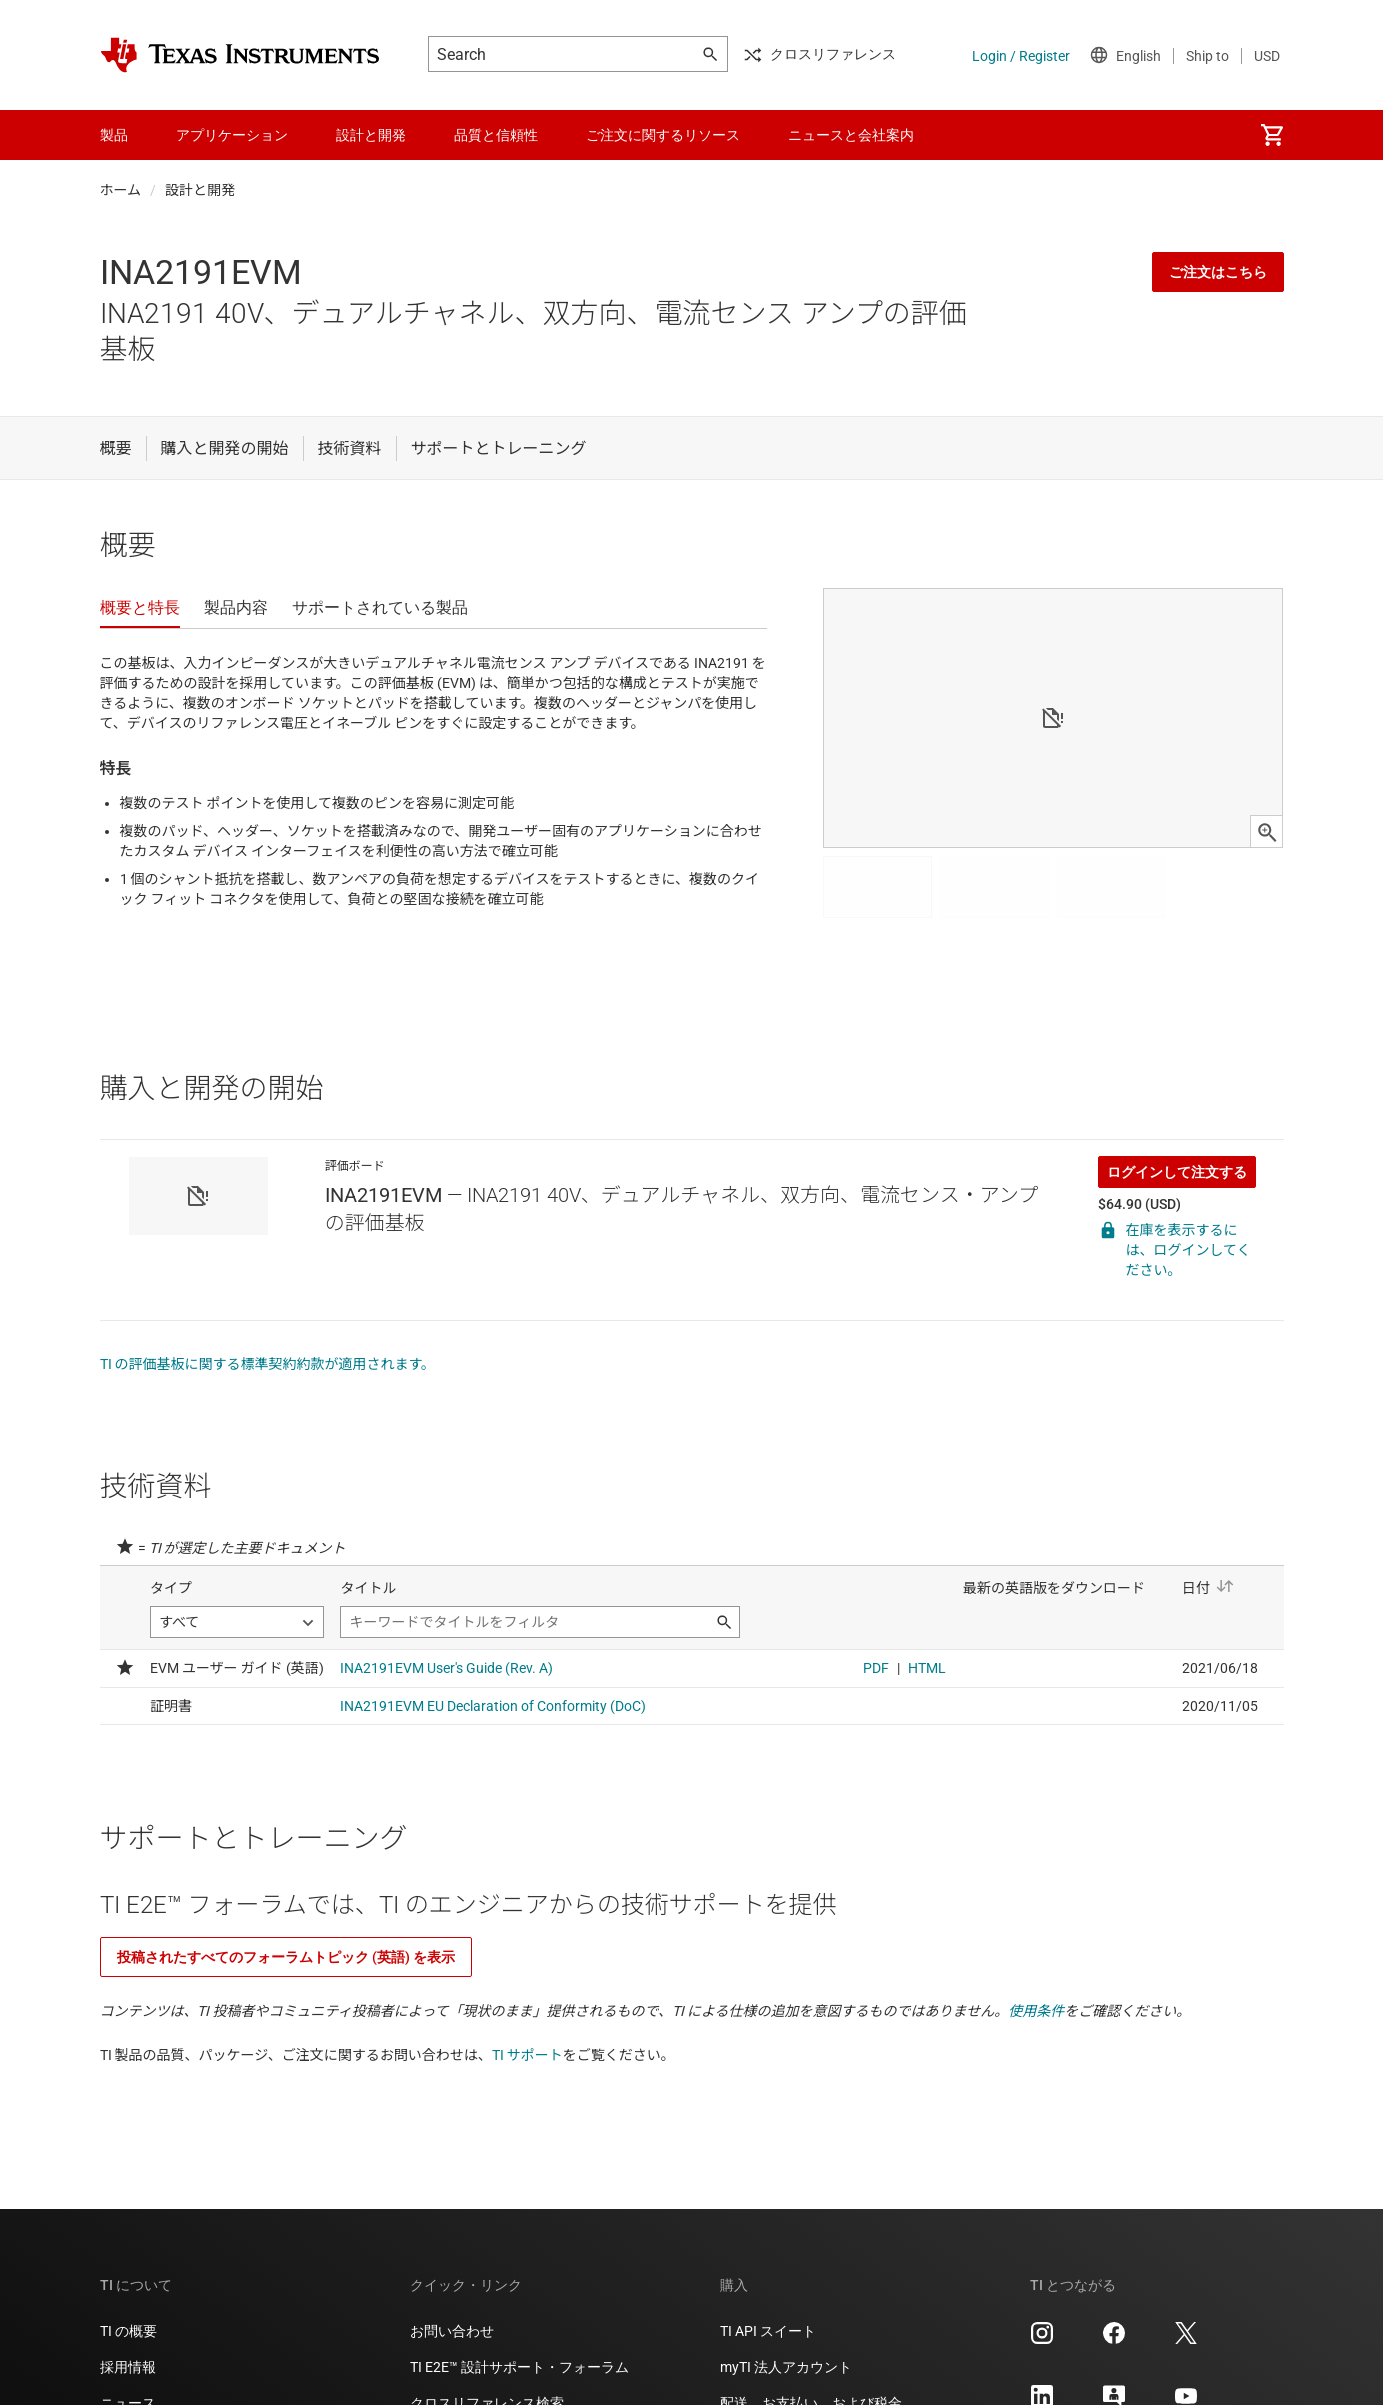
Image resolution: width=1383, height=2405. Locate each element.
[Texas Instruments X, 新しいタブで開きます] (1186, 2340)
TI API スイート (768, 2331)
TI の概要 (128, 2331)
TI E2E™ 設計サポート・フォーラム (519, 2367)
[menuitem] (1272, 135)
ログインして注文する (1177, 1172)
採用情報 (128, 2367)
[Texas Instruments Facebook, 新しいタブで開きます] (1114, 2340)
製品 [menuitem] (114, 135)
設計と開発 (200, 190)
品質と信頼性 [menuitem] (496, 135)
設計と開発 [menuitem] (371, 135)
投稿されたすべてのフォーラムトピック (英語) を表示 (286, 1957)
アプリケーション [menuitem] (232, 135)
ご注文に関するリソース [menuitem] (663, 135)
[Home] (240, 55)
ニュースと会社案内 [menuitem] (851, 135)
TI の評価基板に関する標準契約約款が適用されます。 (268, 1364)
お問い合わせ (452, 2331)
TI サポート (527, 2055)
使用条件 (1036, 2011)
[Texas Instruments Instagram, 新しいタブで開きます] (1042, 2340)
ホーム (121, 190)
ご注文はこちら (1218, 272)
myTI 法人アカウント (786, 2367)
